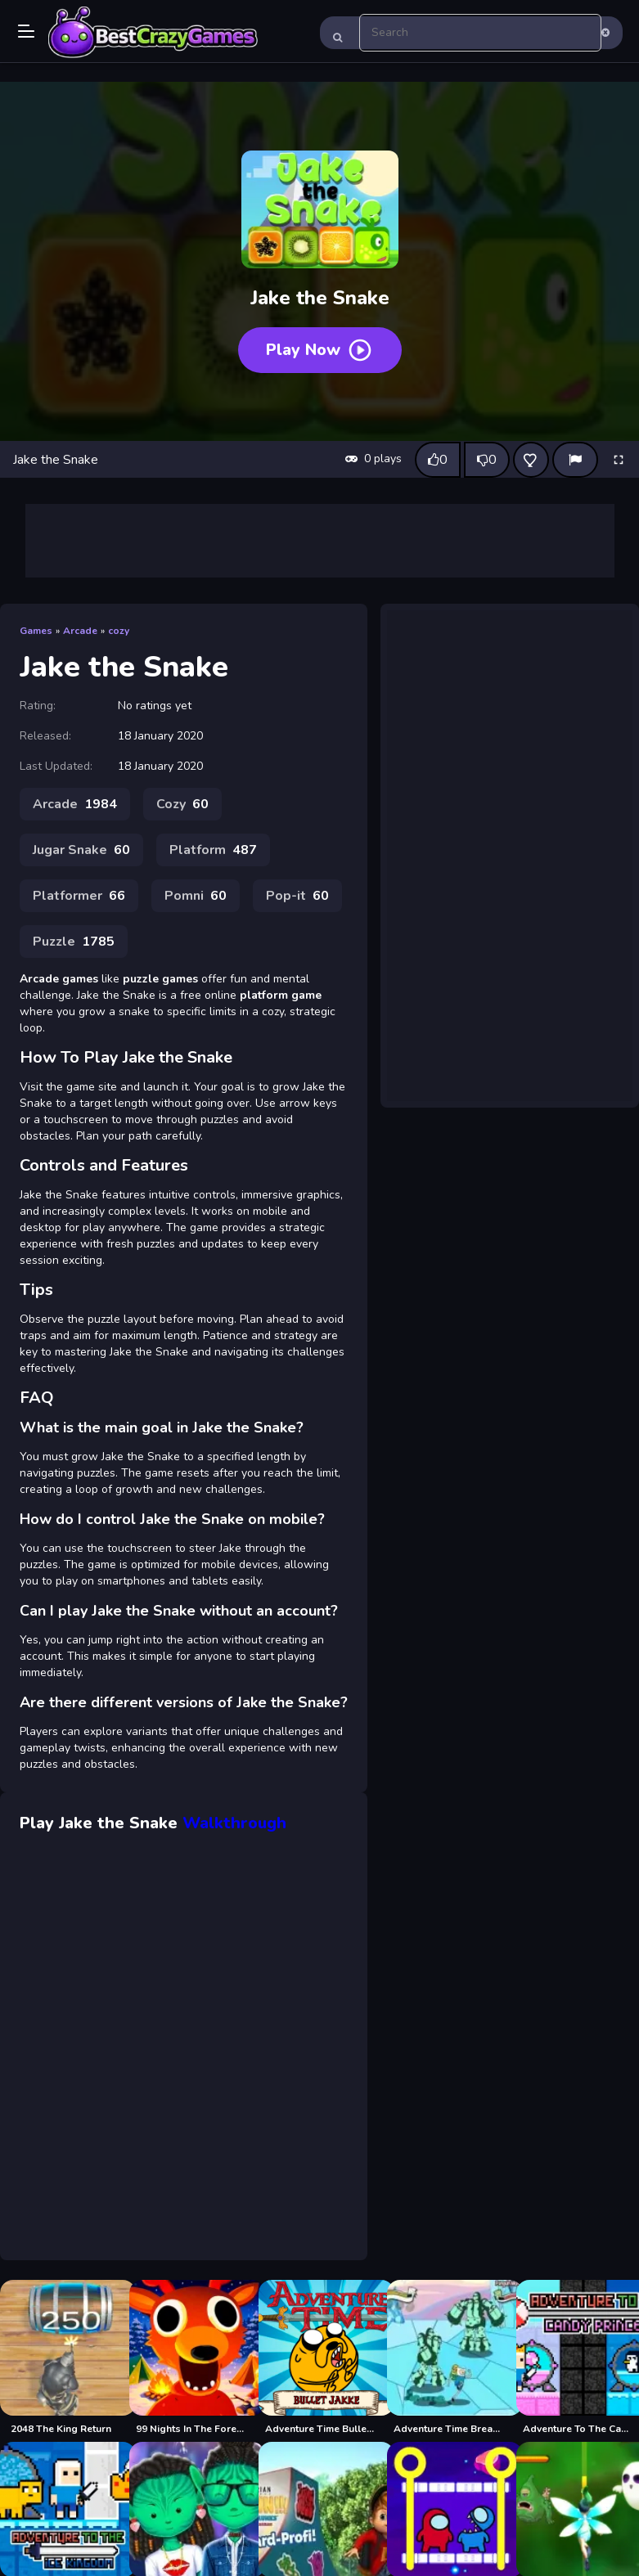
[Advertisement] (320, 541)
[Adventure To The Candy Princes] (577, 2357)
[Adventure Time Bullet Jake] (320, 2357)
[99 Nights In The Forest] (190, 2357)
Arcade (80, 630)
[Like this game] (438, 460)
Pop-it (297, 896)
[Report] (575, 460)
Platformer (79, 896)
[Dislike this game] (487, 460)
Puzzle (74, 941)
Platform (213, 850)
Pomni (195, 896)
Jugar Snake (81, 850)
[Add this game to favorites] (531, 460)
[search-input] (480, 33)
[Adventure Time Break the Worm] (448, 2357)
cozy (118, 630)
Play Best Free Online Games (153, 33)
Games (36, 630)
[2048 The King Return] (61, 2357)
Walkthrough (234, 1823)
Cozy (182, 804)
